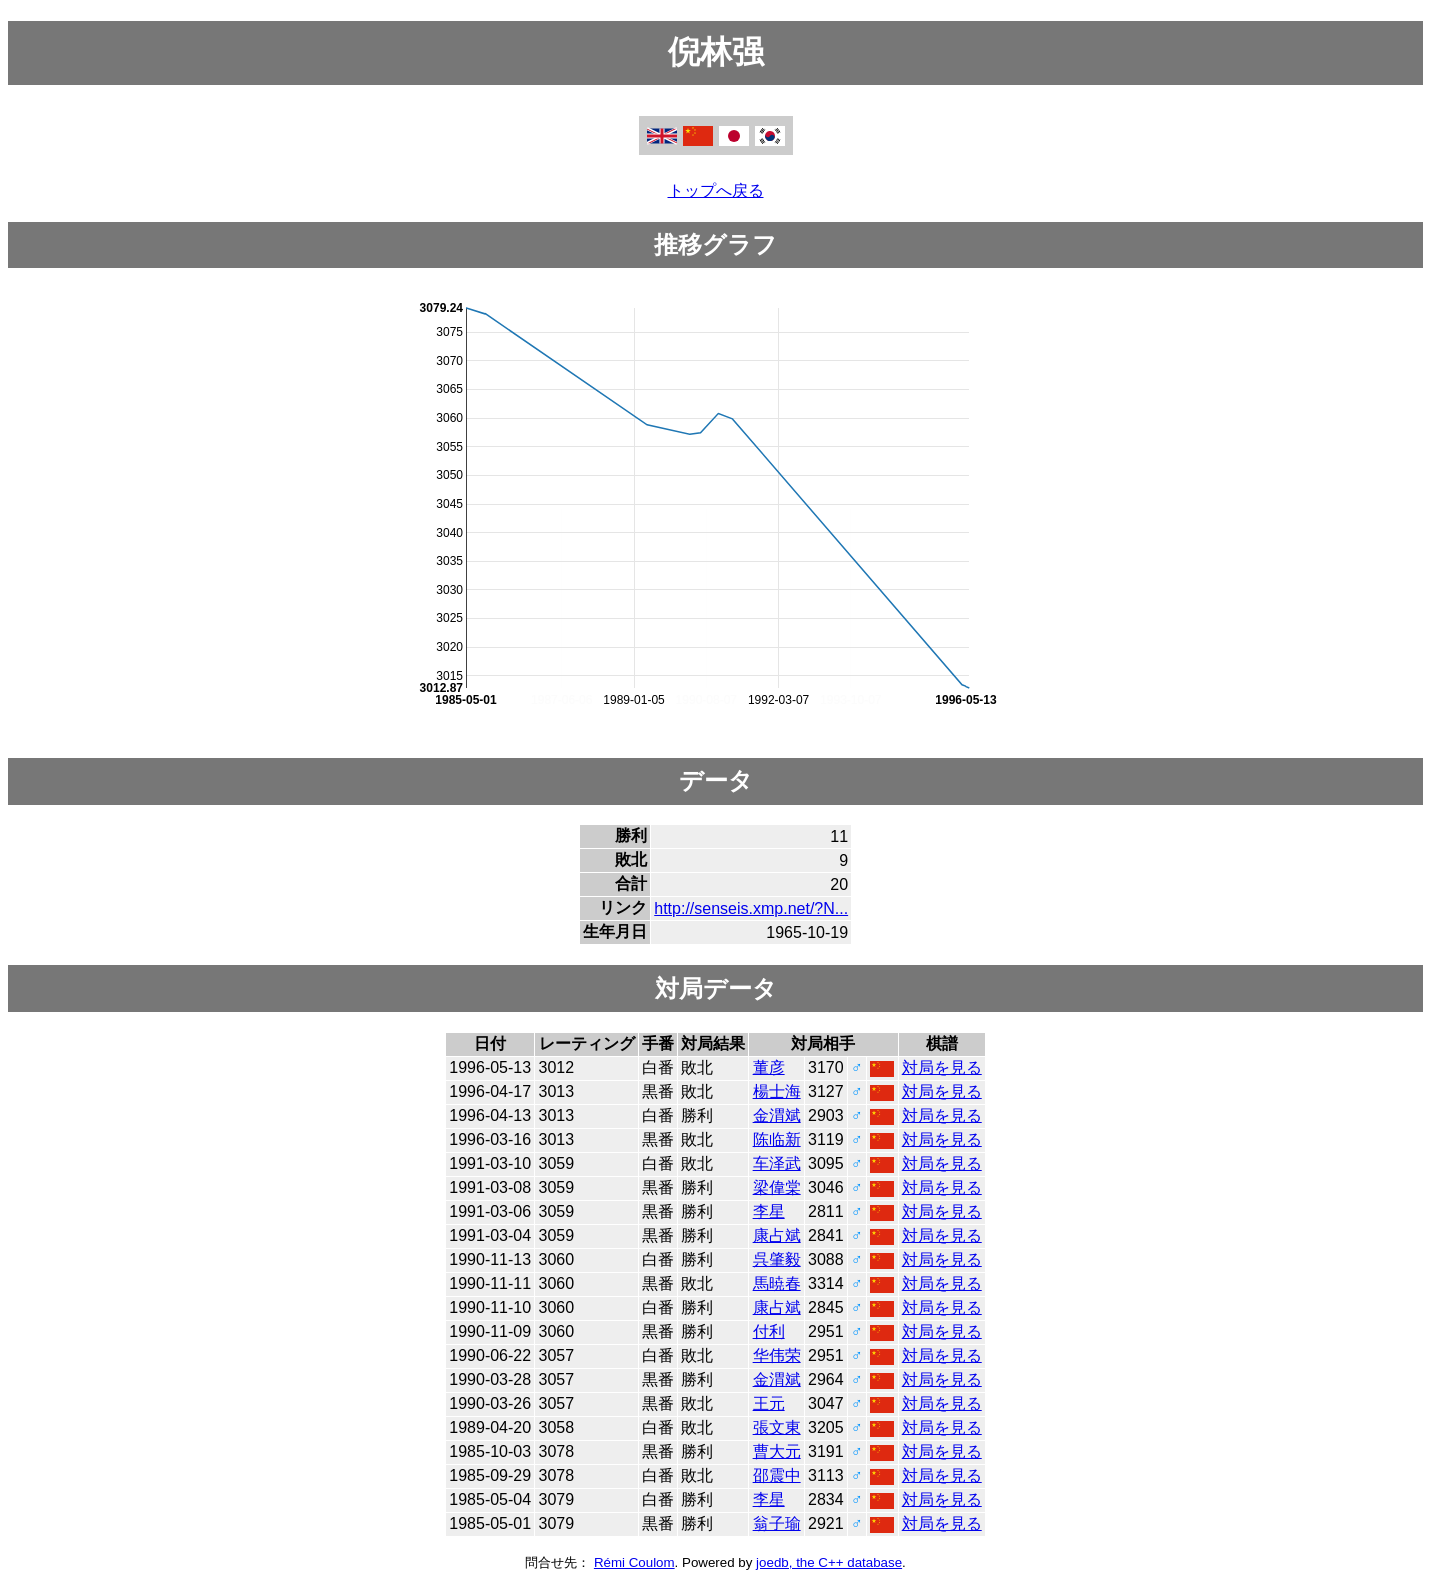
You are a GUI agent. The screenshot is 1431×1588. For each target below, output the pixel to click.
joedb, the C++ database (829, 1562)
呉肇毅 (777, 1259)
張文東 (777, 1427)
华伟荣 (777, 1355)
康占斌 (777, 1235)
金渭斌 (777, 1115)
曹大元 (777, 1451)
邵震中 (777, 1475)
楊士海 (777, 1091)
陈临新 (777, 1139)
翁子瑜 (777, 1523)
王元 (769, 1403)
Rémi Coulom (634, 1562)
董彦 (769, 1067)
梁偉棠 (777, 1187)
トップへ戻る (716, 190)
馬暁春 (777, 1283)
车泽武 (777, 1163)
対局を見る (942, 1067)
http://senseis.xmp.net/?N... (751, 908)
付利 (769, 1331)
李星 (769, 1211)
